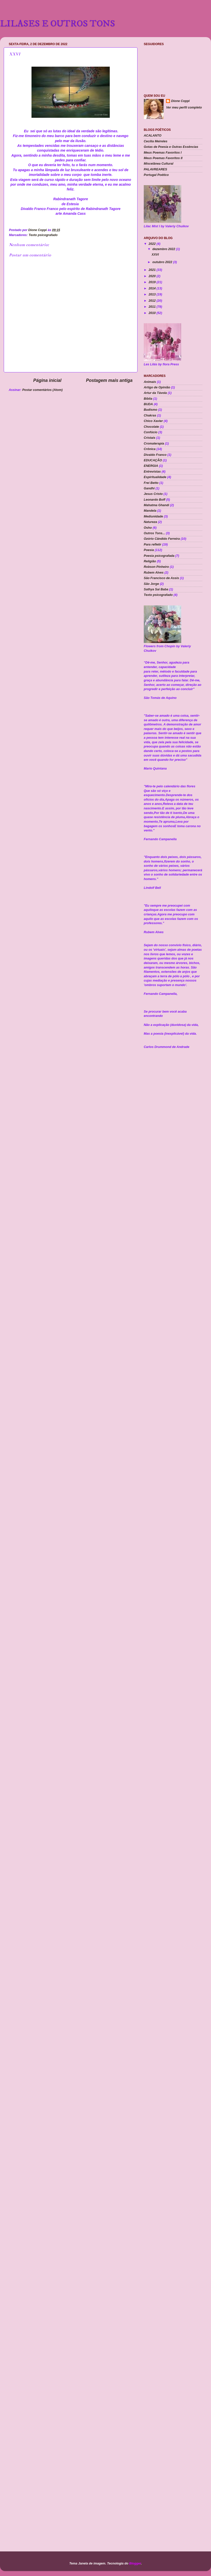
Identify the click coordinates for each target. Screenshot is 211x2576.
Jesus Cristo (153, 494)
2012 (152, 300)
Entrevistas (152, 471)
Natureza (150, 522)
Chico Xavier (153, 421)
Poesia (149, 550)
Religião (150, 561)
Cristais (149, 438)
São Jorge (151, 584)
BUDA (148, 404)
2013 (152, 294)
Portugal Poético (156, 175)
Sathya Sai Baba (156, 589)
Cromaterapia (154, 443)
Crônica (150, 449)
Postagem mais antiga (109, 380)
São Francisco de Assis (161, 578)
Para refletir (152, 544)
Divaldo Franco (155, 455)
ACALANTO (152, 135)
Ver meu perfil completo (184, 107)
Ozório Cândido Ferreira (162, 539)
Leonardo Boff (154, 499)
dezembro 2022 (164, 249)
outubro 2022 (162, 262)
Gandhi (149, 488)
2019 (152, 282)
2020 (152, 276)
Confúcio (151, 432)
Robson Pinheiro (156, 567)
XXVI (155, 254)
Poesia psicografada (159, 556)
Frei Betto (151, 483)
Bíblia (148, 398)
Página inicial (47, 380)
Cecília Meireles (156, 141)
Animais (150, 382)
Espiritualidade (155, 477)
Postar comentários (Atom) (42, 390)
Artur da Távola (155, 393)
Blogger (135, 2563)
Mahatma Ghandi (156, 505)
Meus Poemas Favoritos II (163, 158)
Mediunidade (153, 516)
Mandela (150, 510)
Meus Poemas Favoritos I (163, 152)
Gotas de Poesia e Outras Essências (171, 147)
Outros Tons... (154, 533)
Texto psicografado (43, 235)
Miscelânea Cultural (158, 163)
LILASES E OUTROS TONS (57, 23)
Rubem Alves (154, 572)
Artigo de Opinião (157, 387)
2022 (152, 244)
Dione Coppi (180, 101)
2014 (152, 288)
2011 (152, 306)
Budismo (150, 409)
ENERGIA (151, 466)
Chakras (150, 415)
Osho (148, 527)
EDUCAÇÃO (153, 460)
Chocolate (151, 426)
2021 (152, 270)
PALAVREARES (155, 169)
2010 (152, 313)
